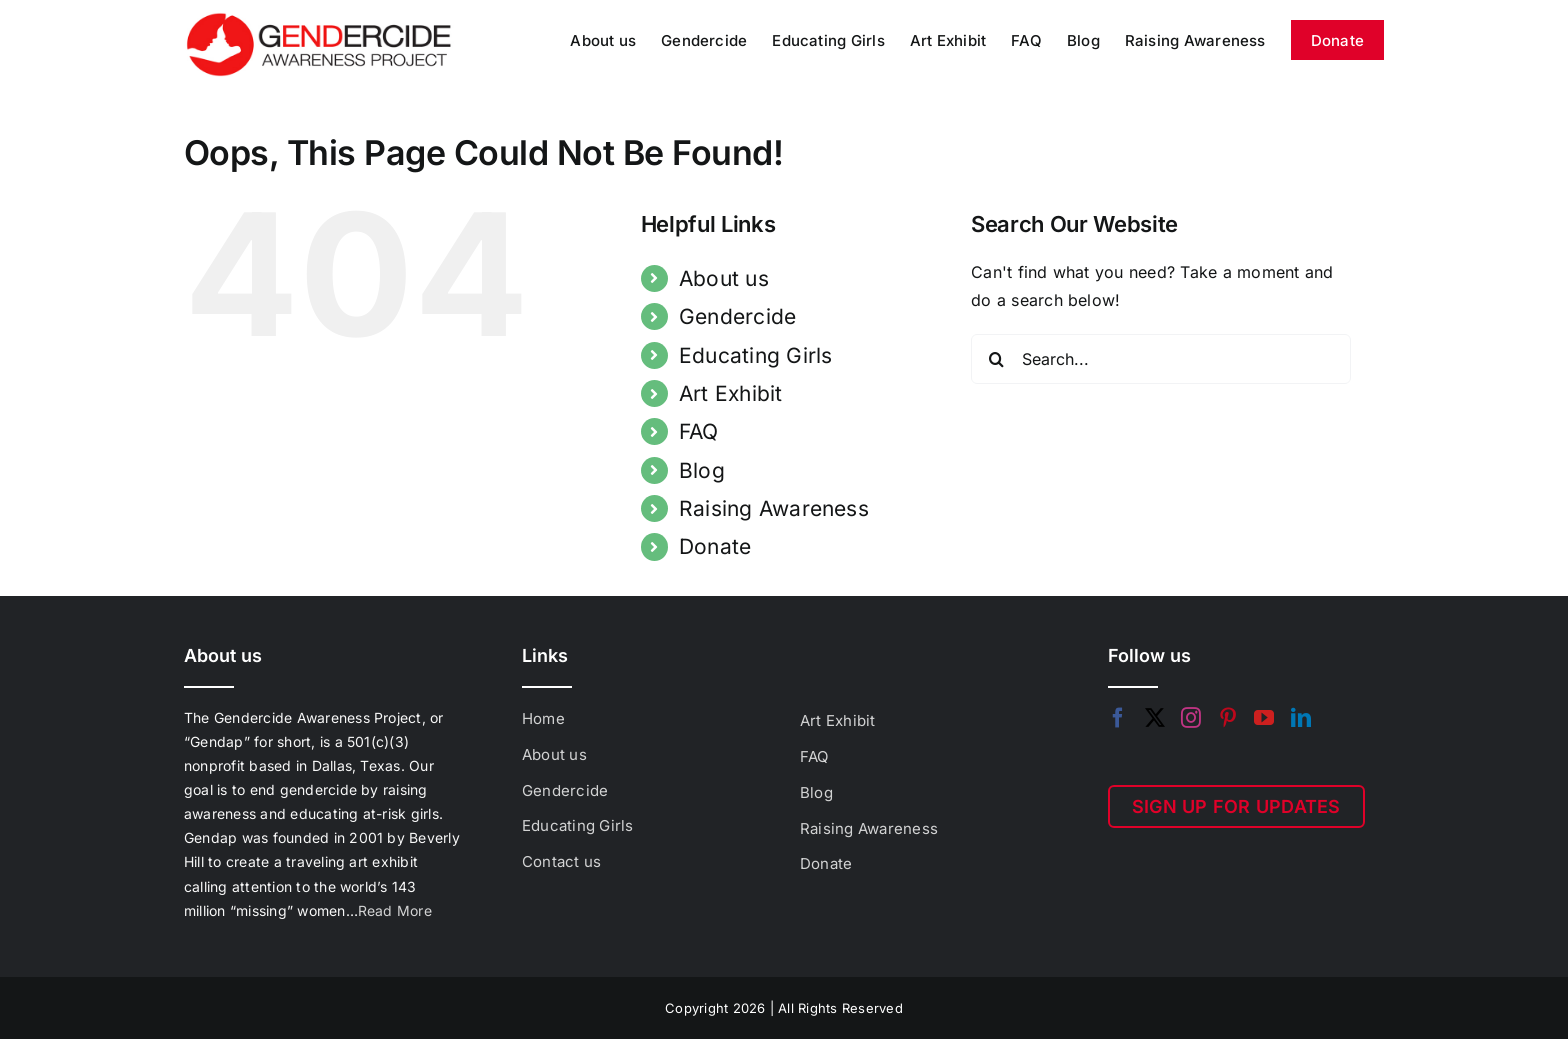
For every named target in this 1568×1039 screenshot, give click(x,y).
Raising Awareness (774, 508)
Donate (715, 546)
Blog (702, 470)
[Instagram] (1191, 718)
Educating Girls (756, 355)
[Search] (996, 359)
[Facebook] (1118, 718)
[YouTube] (1264, 718)
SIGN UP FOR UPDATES (1236, 806)
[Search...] (1161, 359)
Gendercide (737, 316)
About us (724, 278)
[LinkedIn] (1301, 718)
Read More (395, 910)
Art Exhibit (731, 393)
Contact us (561, 861)
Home (543, 718)
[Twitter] (1155, 718)
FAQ (699, 431)
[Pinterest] (1228, 718)
